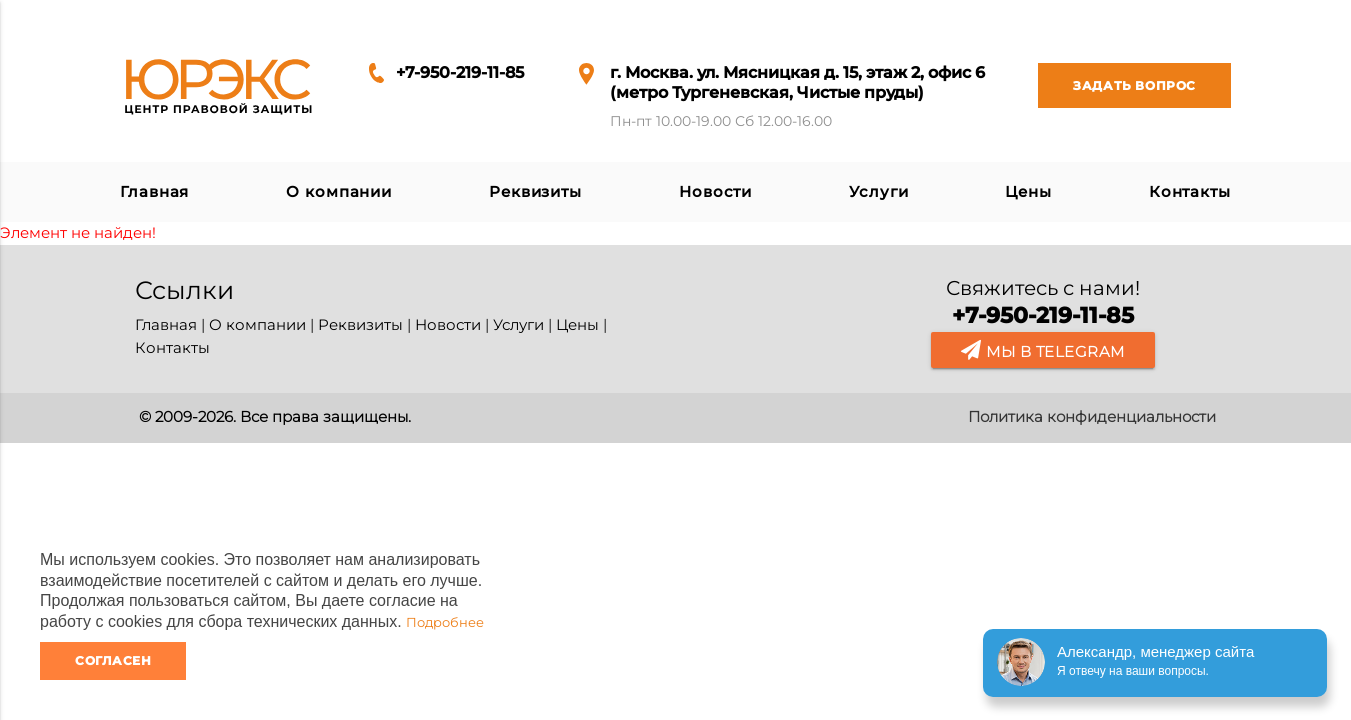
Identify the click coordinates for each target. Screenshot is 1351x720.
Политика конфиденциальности (1092, 416)
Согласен (113, 660)
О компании (339, 191)
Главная (154, 191)
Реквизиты (535, 191)
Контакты (1190, 191)
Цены (1028, 191)
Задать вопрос (1117, 85)
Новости (715, 191)
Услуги (878, 191)
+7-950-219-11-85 (460, 72)
